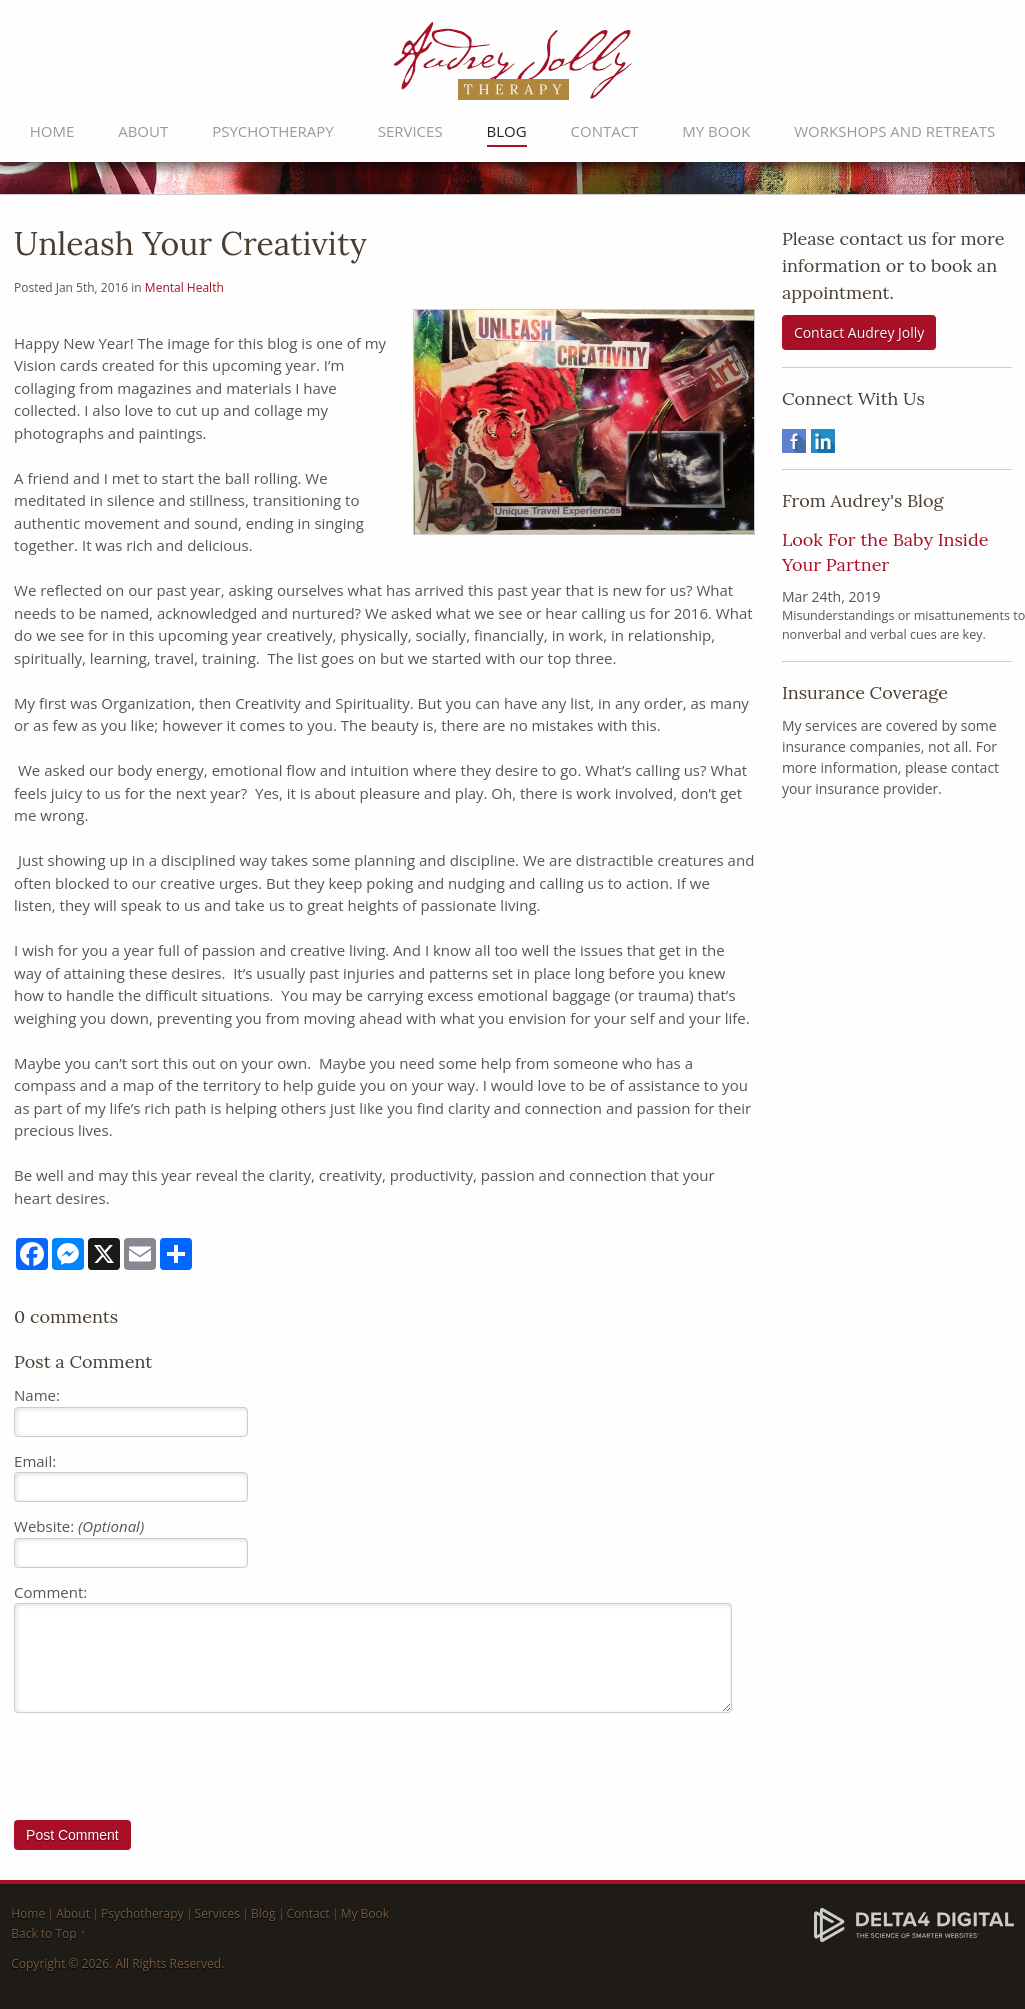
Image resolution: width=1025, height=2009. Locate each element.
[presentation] (166, 1771)
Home (52, 131)
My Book (716, 131)
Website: (79, 1526)
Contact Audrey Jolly (859, 332)
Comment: (50, 1592)
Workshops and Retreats (894, 131)
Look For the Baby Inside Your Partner (885, 551)
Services (410, 131)
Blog (507, 131)
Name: (37, 1395)
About (143, 131)
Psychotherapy (273, 131)
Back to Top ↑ (48, 1933)
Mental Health (184, 287)
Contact (605, 131)
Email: (35, 1461)
